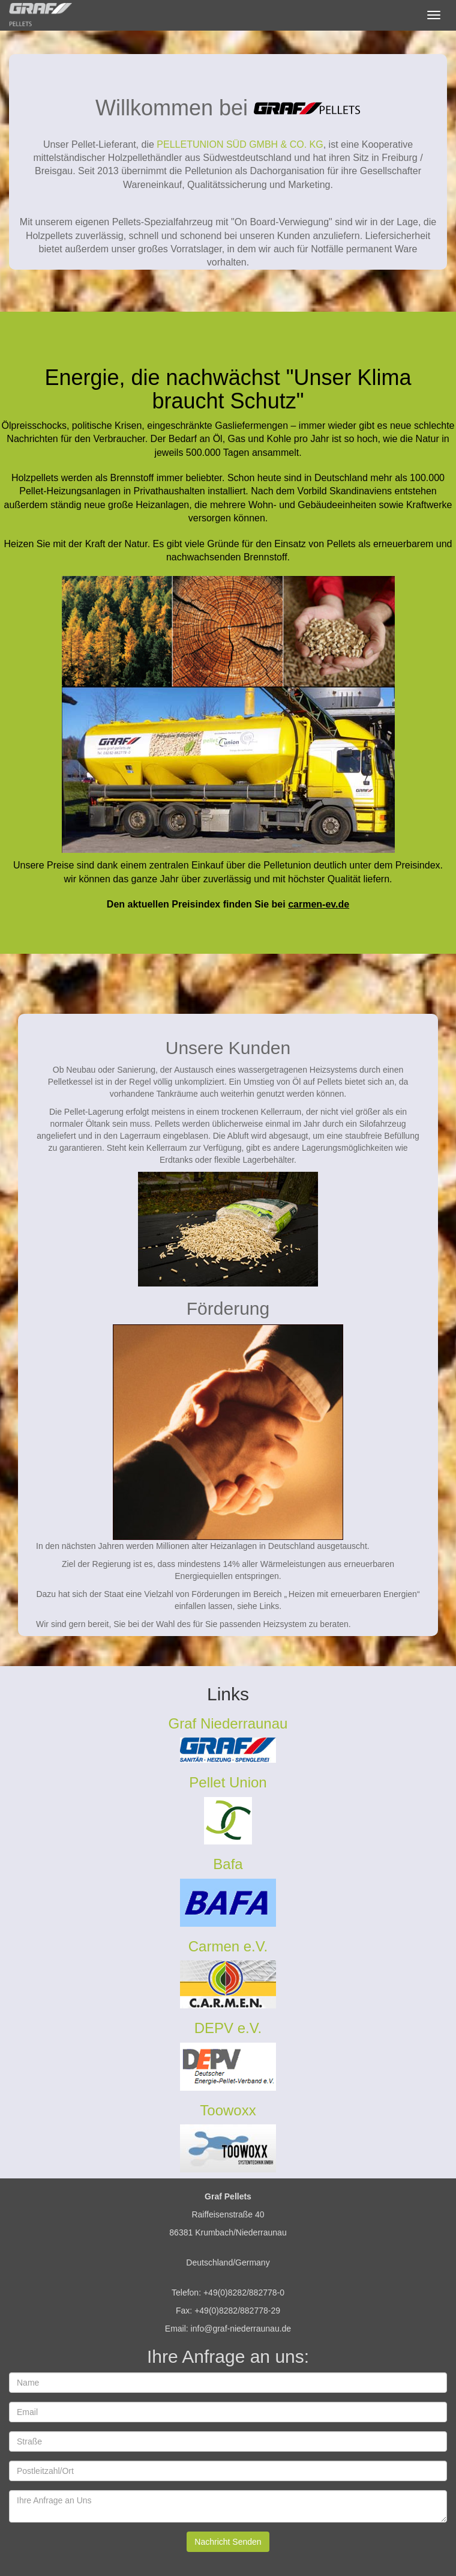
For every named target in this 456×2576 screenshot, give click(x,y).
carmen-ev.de (318, 904)
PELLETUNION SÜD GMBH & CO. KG (240, 144)
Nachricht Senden (227, 2542)
